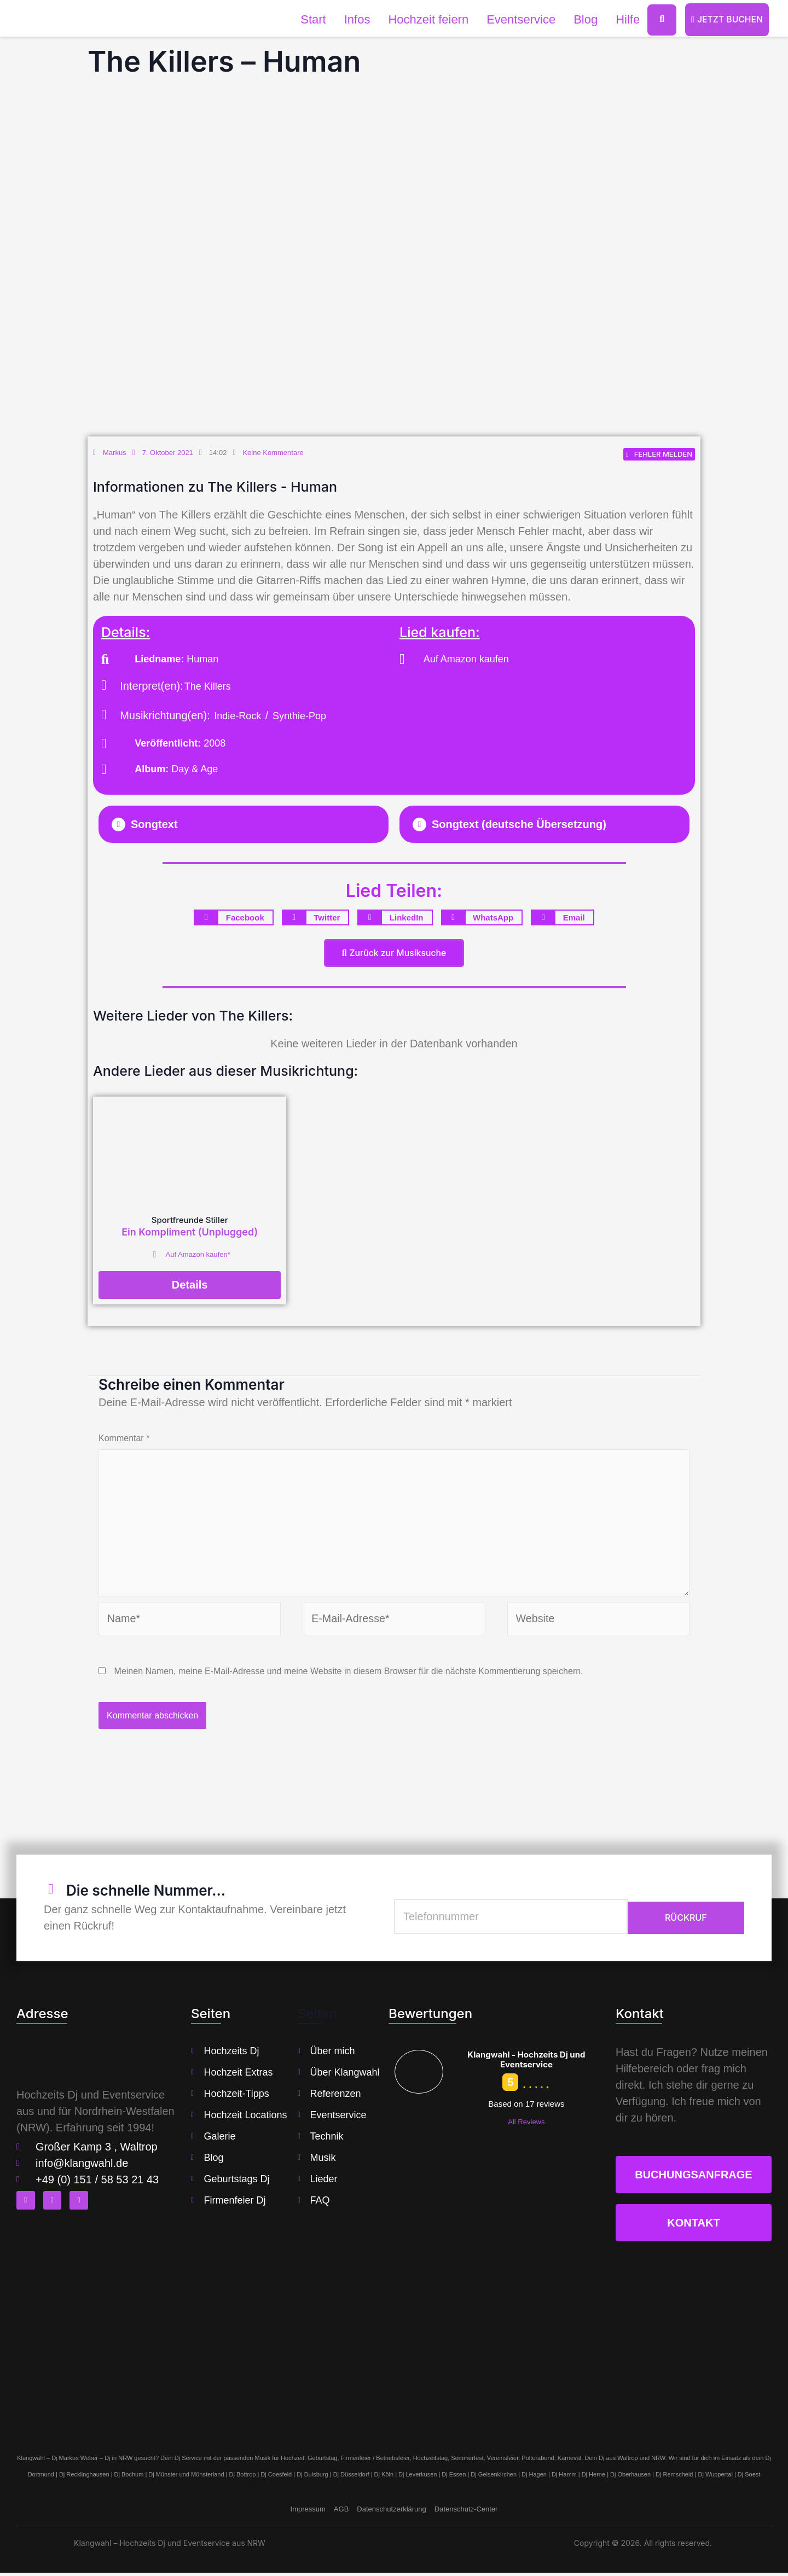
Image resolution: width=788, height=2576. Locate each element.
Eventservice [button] (519, 19)
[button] (243, 824)
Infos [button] (356, 19)
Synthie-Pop (299, 716)
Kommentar (124, 1438)
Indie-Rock (237, 716)
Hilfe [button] (627, 19)
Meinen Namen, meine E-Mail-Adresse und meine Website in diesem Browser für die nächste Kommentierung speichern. (348, 1674)
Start (312, 19)
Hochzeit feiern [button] (427, 19)
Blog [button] (584, 19)
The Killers (207, 686)
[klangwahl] (394, 2344)
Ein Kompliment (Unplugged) (189, 1232)
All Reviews (526, 2125)
